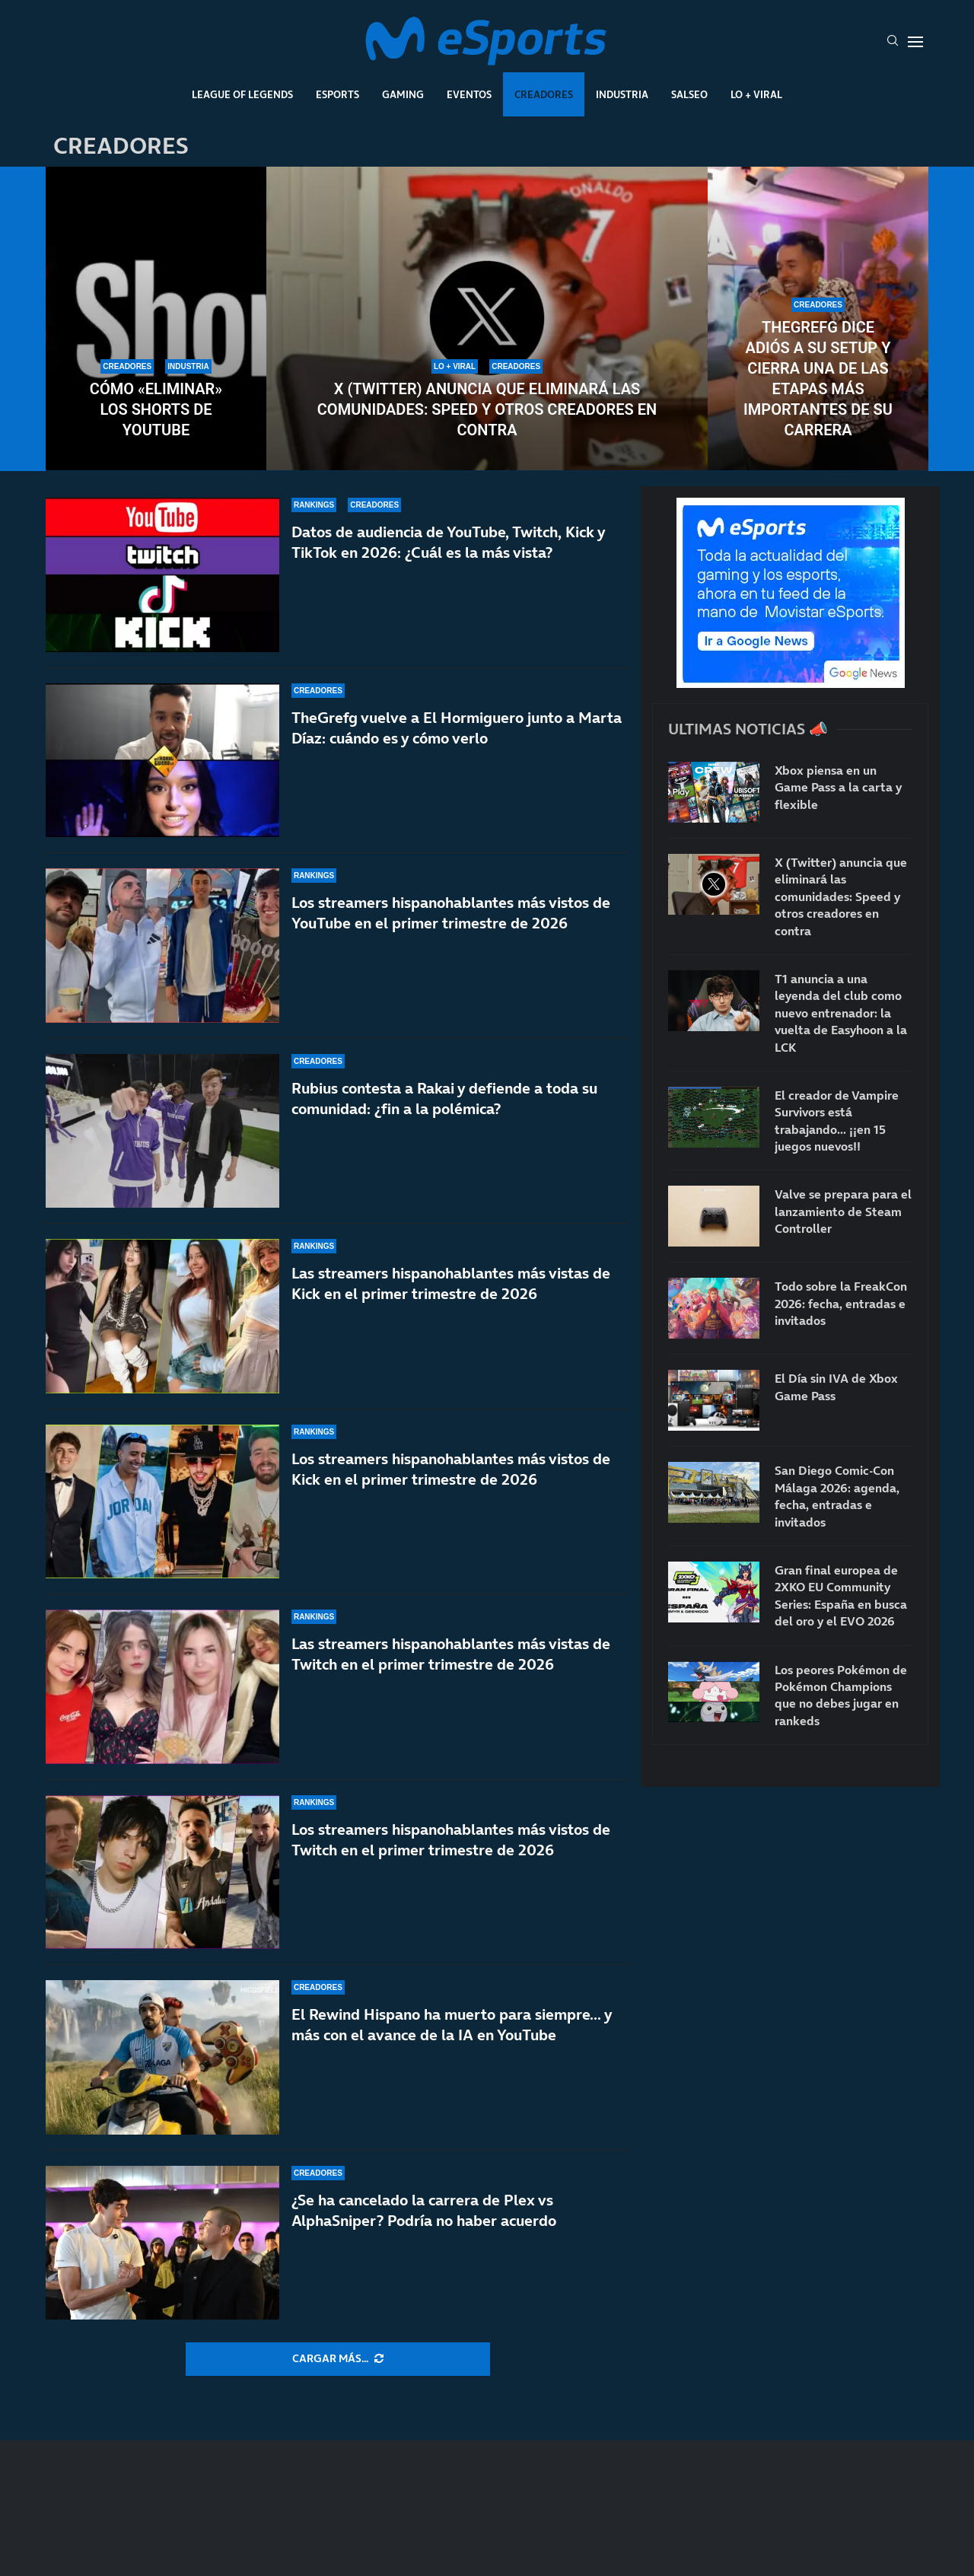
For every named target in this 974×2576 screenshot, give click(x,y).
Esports (337, 94)
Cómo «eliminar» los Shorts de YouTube (156, 409)
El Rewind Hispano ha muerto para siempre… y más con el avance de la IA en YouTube (451, 2025)
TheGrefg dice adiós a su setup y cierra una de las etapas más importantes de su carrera (818, 378)
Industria (622, 94)
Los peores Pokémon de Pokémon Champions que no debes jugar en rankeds (841, 1695)
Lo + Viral (756, 94)
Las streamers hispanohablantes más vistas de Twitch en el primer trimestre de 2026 (450, 1672)
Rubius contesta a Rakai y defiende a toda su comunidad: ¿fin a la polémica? (444, 1101)
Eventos (469, 94)
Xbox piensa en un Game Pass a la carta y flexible (838, 787)
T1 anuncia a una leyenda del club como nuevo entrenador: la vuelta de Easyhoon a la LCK (841, 1013)
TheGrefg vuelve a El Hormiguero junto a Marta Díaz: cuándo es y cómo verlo (456, 728)
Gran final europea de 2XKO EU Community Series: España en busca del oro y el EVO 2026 (841, 1595)
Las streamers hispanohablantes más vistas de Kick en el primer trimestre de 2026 (450, 1305)
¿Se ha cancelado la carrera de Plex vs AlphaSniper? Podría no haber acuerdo (423, 2210)
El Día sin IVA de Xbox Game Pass (836, 1386)
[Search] (892, 42)
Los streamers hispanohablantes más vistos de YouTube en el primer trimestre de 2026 (450, 913)
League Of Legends (242, 94)
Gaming (403, 94)
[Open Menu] (915, 41)
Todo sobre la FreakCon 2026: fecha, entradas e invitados (841, 1303)
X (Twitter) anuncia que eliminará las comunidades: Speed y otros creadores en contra (487, 409)
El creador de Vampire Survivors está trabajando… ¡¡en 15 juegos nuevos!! (837, 1120)
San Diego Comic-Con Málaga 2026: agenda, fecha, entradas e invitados (837, 1496)
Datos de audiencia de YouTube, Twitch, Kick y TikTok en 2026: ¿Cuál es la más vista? (448, 542)
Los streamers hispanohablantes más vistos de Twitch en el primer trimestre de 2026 (450, 1853)
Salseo (689, 94)
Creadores (543, 94)
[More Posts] (338, 2359)
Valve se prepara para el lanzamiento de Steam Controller (843, 1211)
